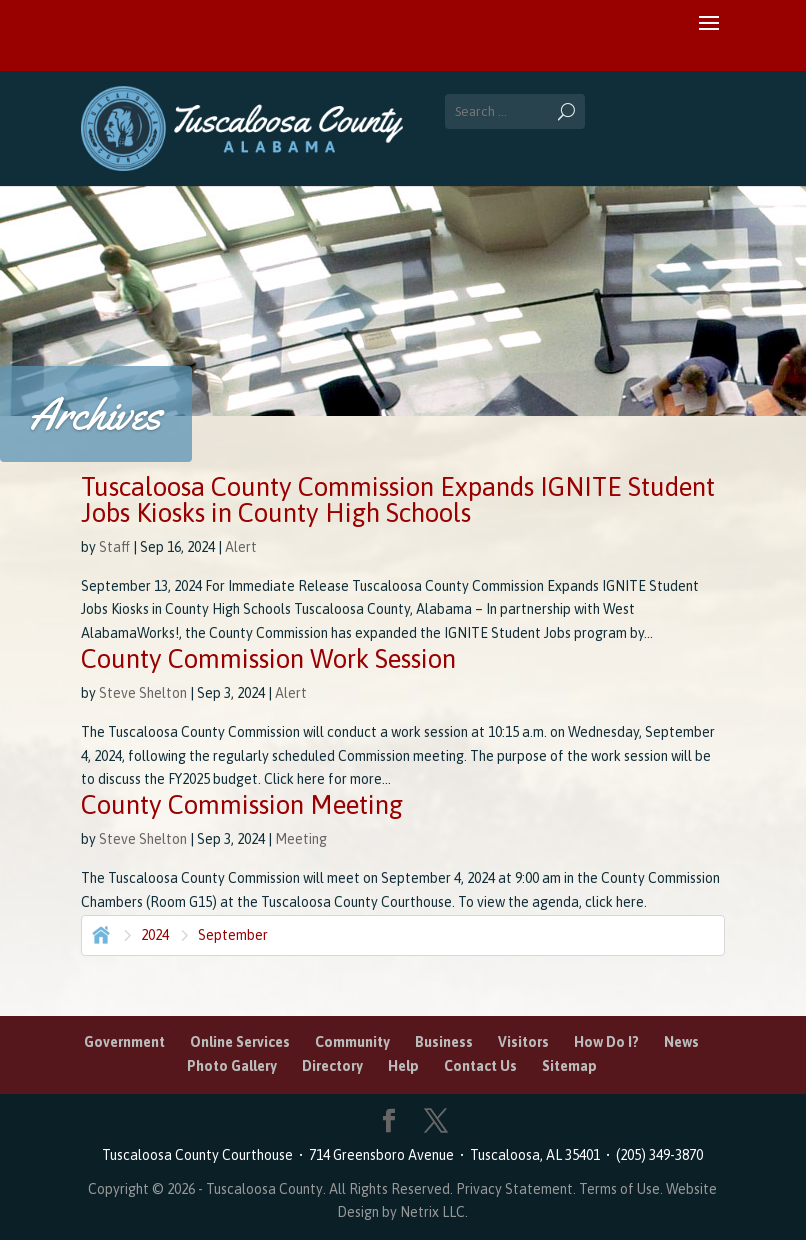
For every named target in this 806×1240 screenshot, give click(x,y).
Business (444, 1042)
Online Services (240, 1042)
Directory (332, 1066)
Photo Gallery (232, 1066)
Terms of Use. (622, 1189)
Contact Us (480, 1066)
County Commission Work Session (268, 659)
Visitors (523, 1042)
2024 (155, 935)
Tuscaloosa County (264, 1189)
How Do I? (606, 1042)
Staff (114, 547)
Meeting (301, 839)
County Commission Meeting (242, 805)
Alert (241, 547)
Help (403, 1066)
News (681, 1042)
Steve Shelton (143, 693)
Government (124, 1042)
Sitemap (569, 1066)
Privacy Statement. (516, 1189)
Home (99, 933)
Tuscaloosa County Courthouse (200, 1155)
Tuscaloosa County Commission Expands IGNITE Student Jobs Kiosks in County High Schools (398, 500)
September (233, 935)
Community (352, 1042)
